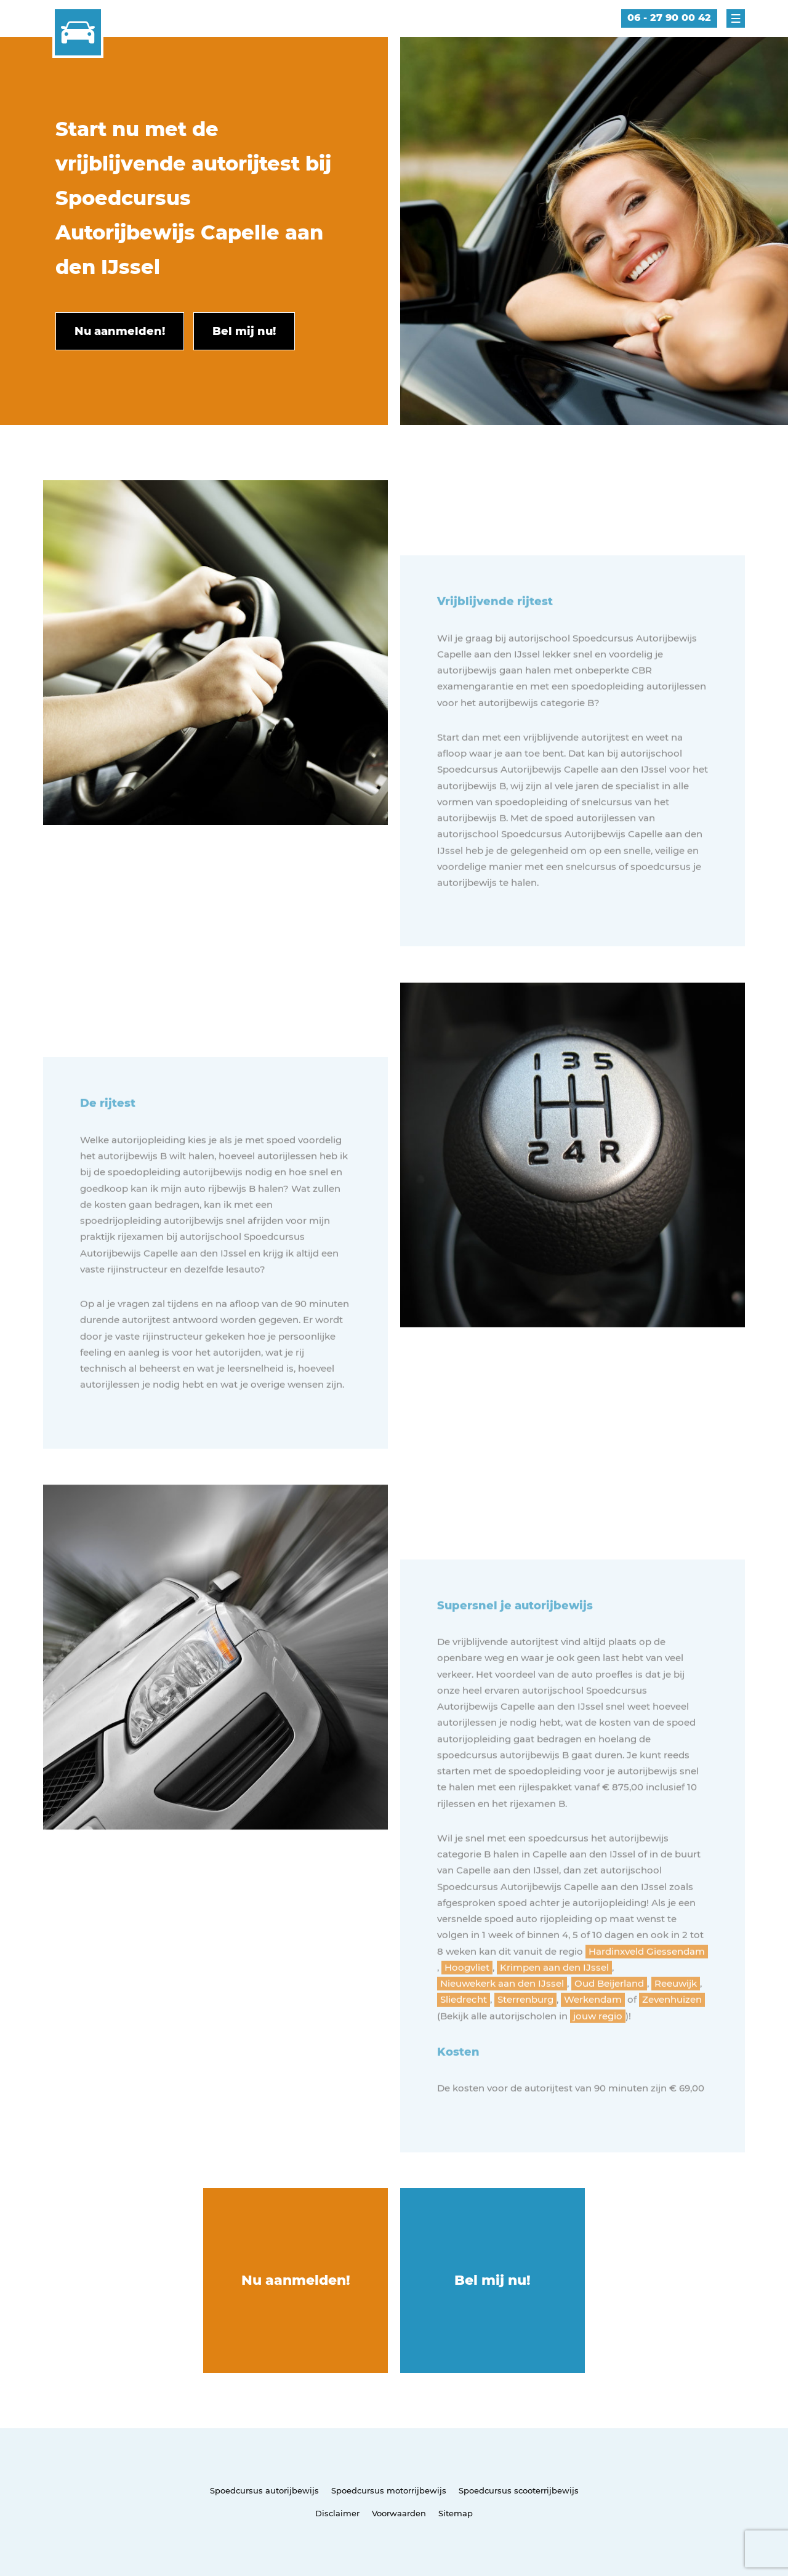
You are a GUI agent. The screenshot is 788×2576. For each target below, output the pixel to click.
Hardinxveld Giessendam (647, 1992)
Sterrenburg (525, 2040)
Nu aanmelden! (295, 2280)
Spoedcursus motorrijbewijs (388, 2490)
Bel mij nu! (492, 2280)
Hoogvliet (466, 2008)
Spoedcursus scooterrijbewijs (519, 2490)
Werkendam (593, 2040)
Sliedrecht (463, 2040)
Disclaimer (337, 2513)
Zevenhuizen (672, 2040)
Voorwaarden (399, 2513)
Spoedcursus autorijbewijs (264, 2490)
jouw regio (597, 2057)
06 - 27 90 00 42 (669, 17)
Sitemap (455, 2513)
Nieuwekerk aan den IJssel (502, 2024)
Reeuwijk (675, 2024)
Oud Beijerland (609, 2024)
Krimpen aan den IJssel (554, 2008)
